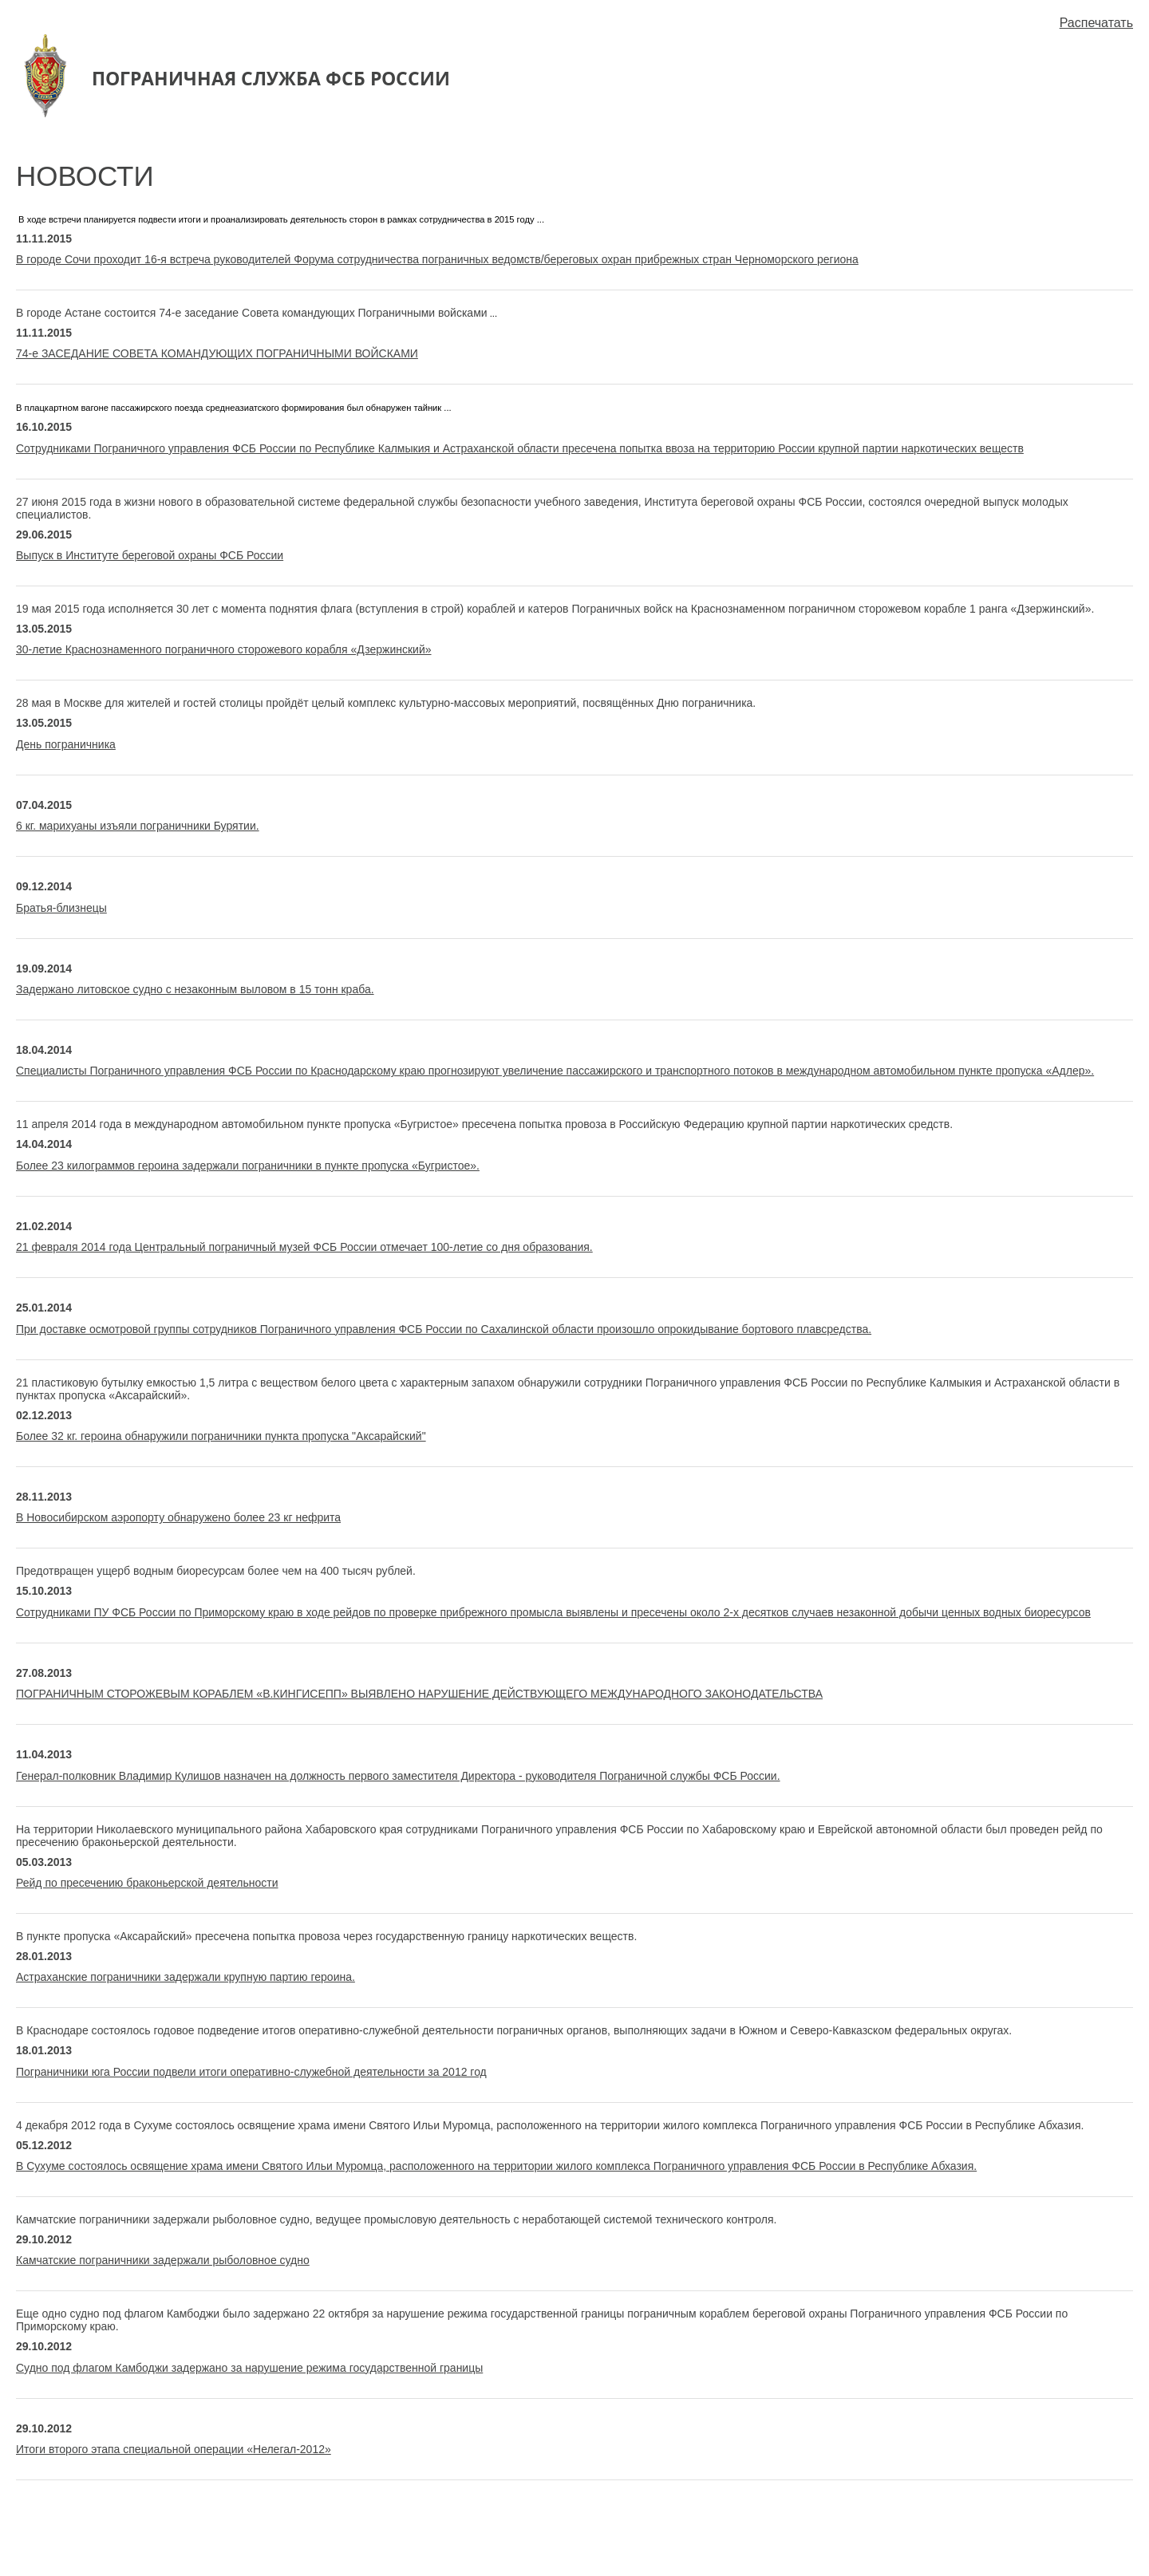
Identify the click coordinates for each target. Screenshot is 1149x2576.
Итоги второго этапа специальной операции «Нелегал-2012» (173, 2449)
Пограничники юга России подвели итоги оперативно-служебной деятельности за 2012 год (251, 2071)
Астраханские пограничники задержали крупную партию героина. (185, 1976)
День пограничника (66, 744)
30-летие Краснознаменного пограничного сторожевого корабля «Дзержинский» (224, 649)
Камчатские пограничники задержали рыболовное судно (163, 2260)
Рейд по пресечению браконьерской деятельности (147, 1882)
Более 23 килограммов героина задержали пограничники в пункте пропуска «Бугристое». (248, 1165)
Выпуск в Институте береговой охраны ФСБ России (149, 555)
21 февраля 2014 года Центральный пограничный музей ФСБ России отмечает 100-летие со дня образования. (304, 1247)
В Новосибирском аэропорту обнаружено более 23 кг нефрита (178, 1517)
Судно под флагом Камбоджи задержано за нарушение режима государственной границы (249, 2367)
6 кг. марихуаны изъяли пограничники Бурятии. (137, 825)
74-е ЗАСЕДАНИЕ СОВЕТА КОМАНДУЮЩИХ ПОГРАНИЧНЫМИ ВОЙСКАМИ (217, 353)
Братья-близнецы (61, 907)
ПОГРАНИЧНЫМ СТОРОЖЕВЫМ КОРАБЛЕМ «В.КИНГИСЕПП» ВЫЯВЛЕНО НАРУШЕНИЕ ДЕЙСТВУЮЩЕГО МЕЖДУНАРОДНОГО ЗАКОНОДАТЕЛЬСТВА (419, 1693)
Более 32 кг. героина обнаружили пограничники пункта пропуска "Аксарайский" (221, 1436)
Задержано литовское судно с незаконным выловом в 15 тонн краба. (195, 989)
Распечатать (1096, 23)
